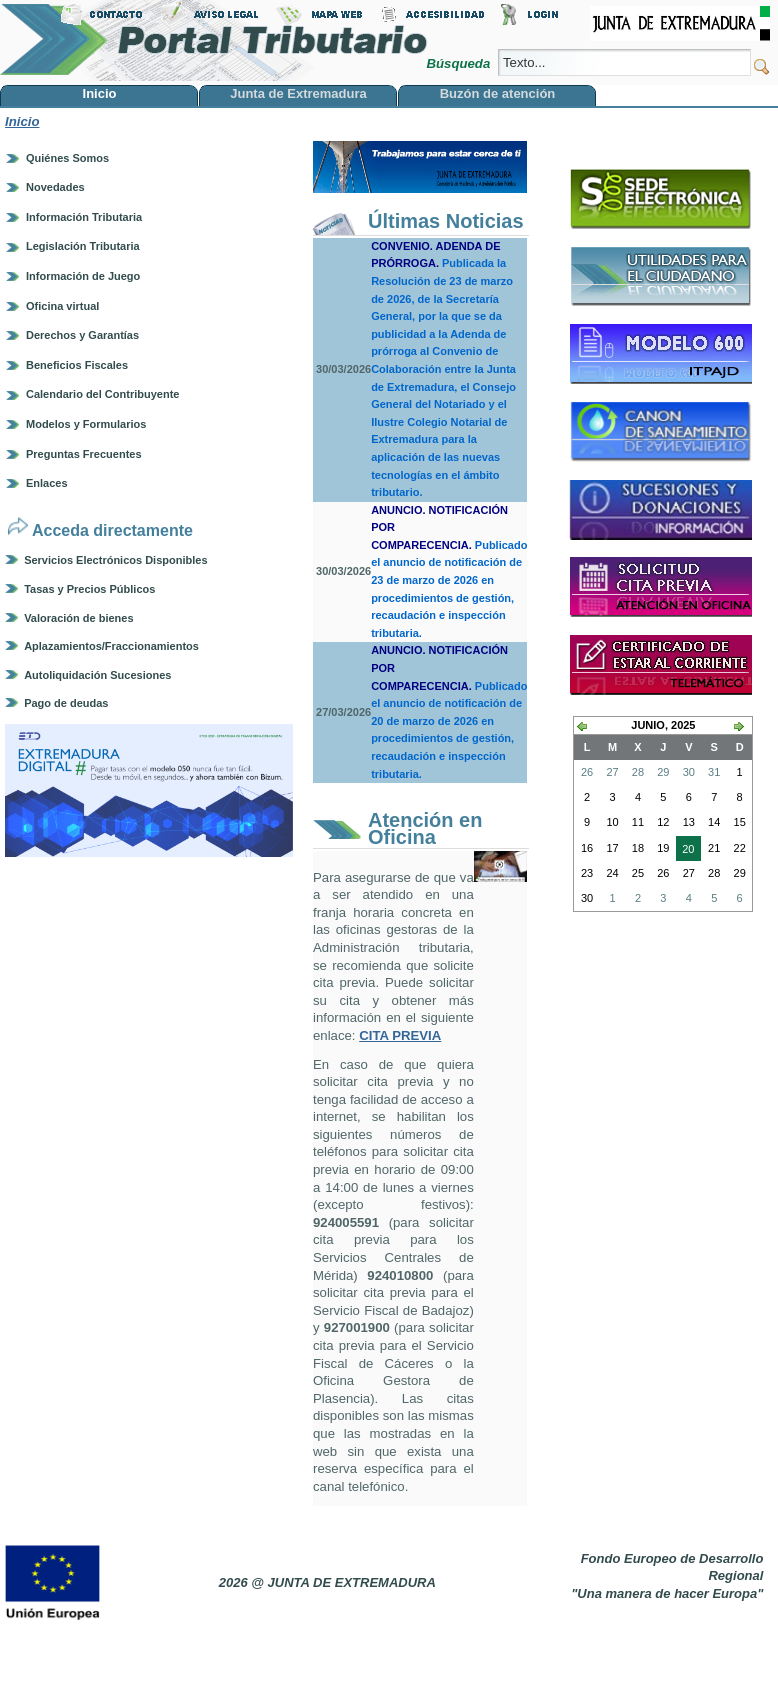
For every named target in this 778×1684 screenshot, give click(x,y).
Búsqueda (459, 63)
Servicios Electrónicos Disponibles (115, 560)
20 (685, 851)
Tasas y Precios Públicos (89, 589)
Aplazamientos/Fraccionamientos (111, 646)
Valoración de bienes (78, 618)
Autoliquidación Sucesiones (97, 675)
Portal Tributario (214, 40)
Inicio (22, 121)
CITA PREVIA (400, 1035)
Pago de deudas (66, 703)
